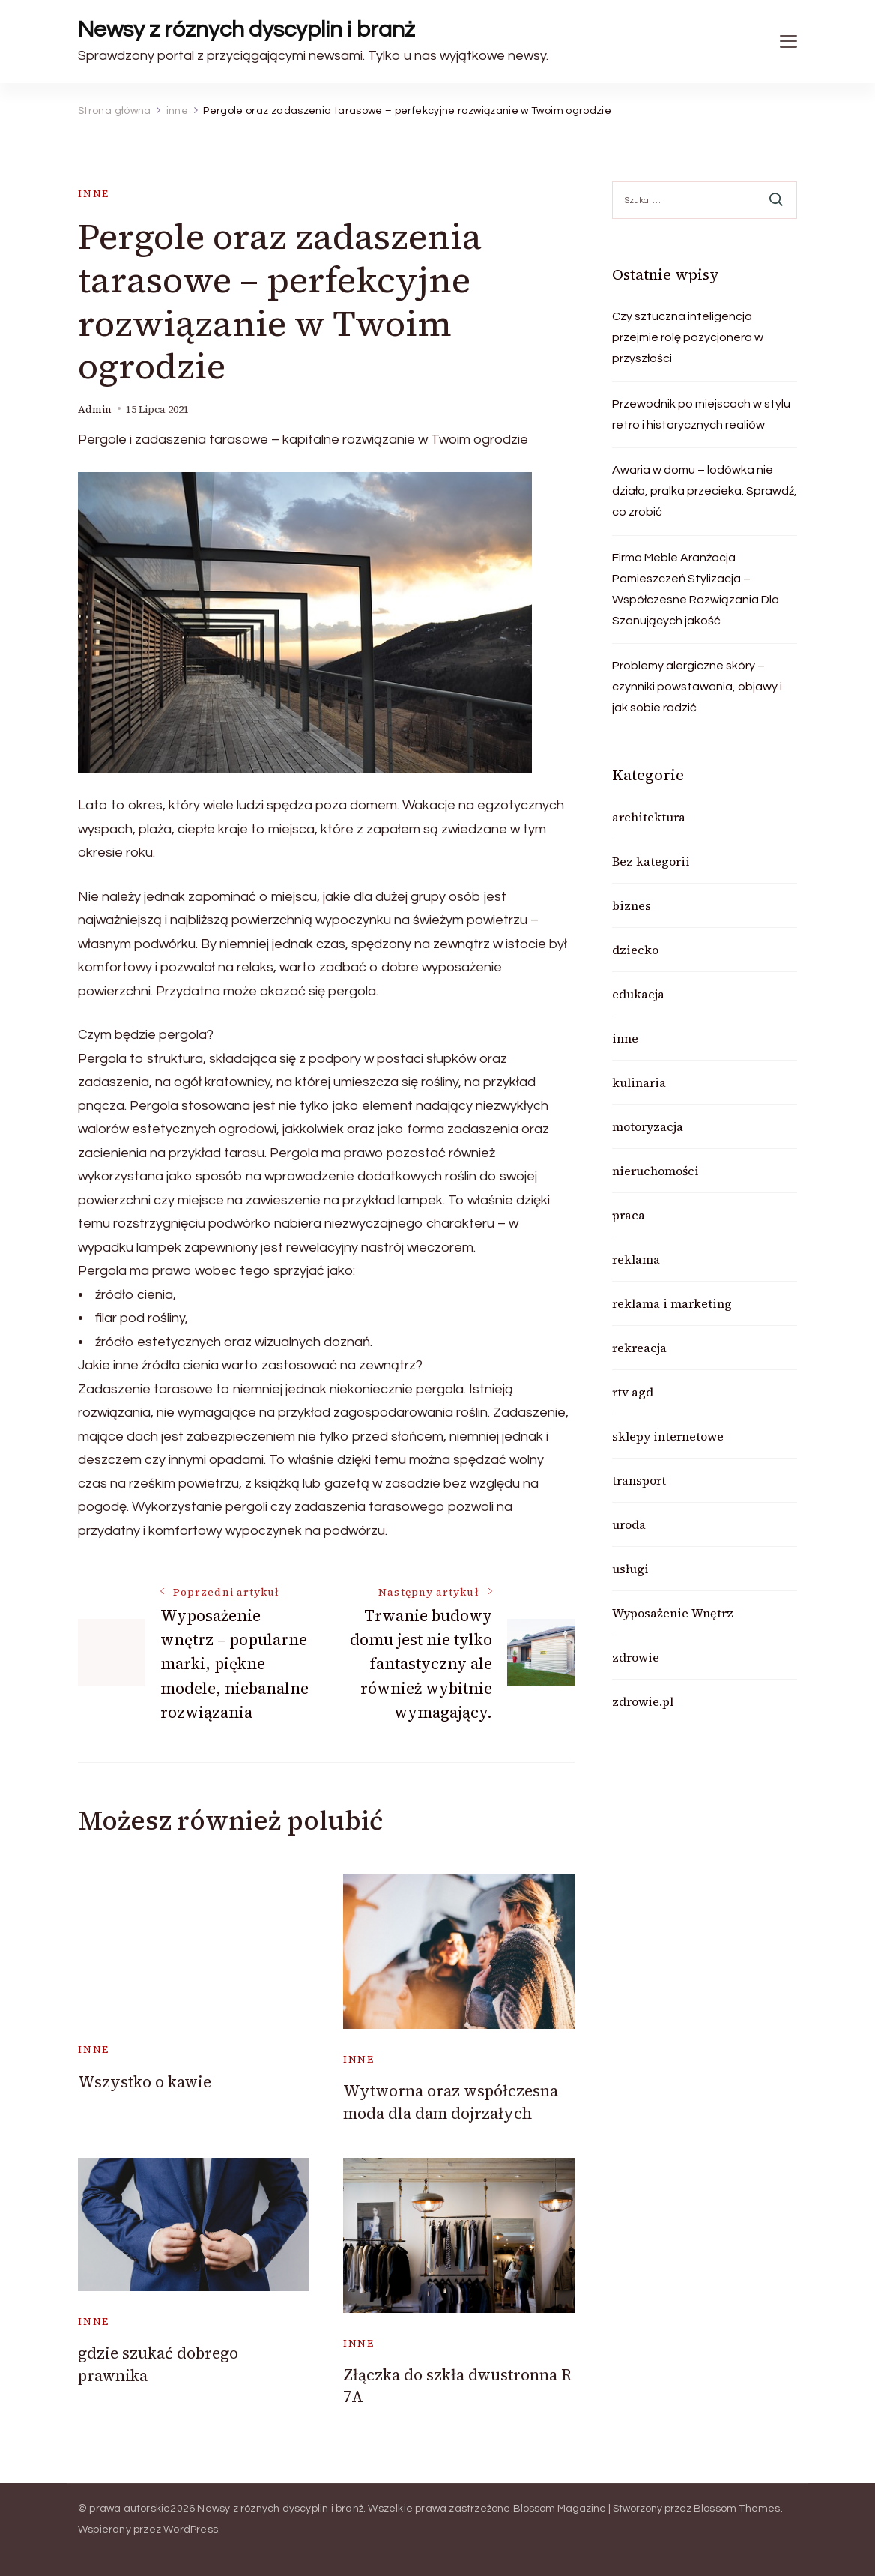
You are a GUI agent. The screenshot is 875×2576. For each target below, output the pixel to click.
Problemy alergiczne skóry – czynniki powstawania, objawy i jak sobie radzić (697, 687)
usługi (630, 1568)
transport (639, 1480)
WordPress (190, 2529)
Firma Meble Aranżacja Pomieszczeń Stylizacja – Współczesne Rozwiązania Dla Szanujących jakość (695, 589)
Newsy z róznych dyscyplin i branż (246, 29)
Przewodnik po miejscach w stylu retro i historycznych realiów (701, 414)
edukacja (638, 994)
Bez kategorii (651, 861)
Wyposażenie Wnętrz (672, 1613)
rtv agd (632, 1392)
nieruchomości (655, 1170)
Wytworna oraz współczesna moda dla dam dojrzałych (450, 2101)
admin (95, 409)
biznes (631, 905)
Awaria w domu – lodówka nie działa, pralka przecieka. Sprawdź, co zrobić (704, 491)
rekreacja (639, 1347)
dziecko (635, 949)
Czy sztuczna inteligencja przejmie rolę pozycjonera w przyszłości (687, 337)
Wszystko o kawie (144, 2082)
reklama (636, 1259)
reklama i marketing (672, 1303)
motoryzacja (647, 1126)
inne (93, 193)
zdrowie (635, 1657)
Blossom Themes (737, 2508)
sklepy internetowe (668, 1436)
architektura (648, 817)
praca (628, 1215)
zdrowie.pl (642, 1701)
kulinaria (639, 1082)
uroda (629, 1524)
